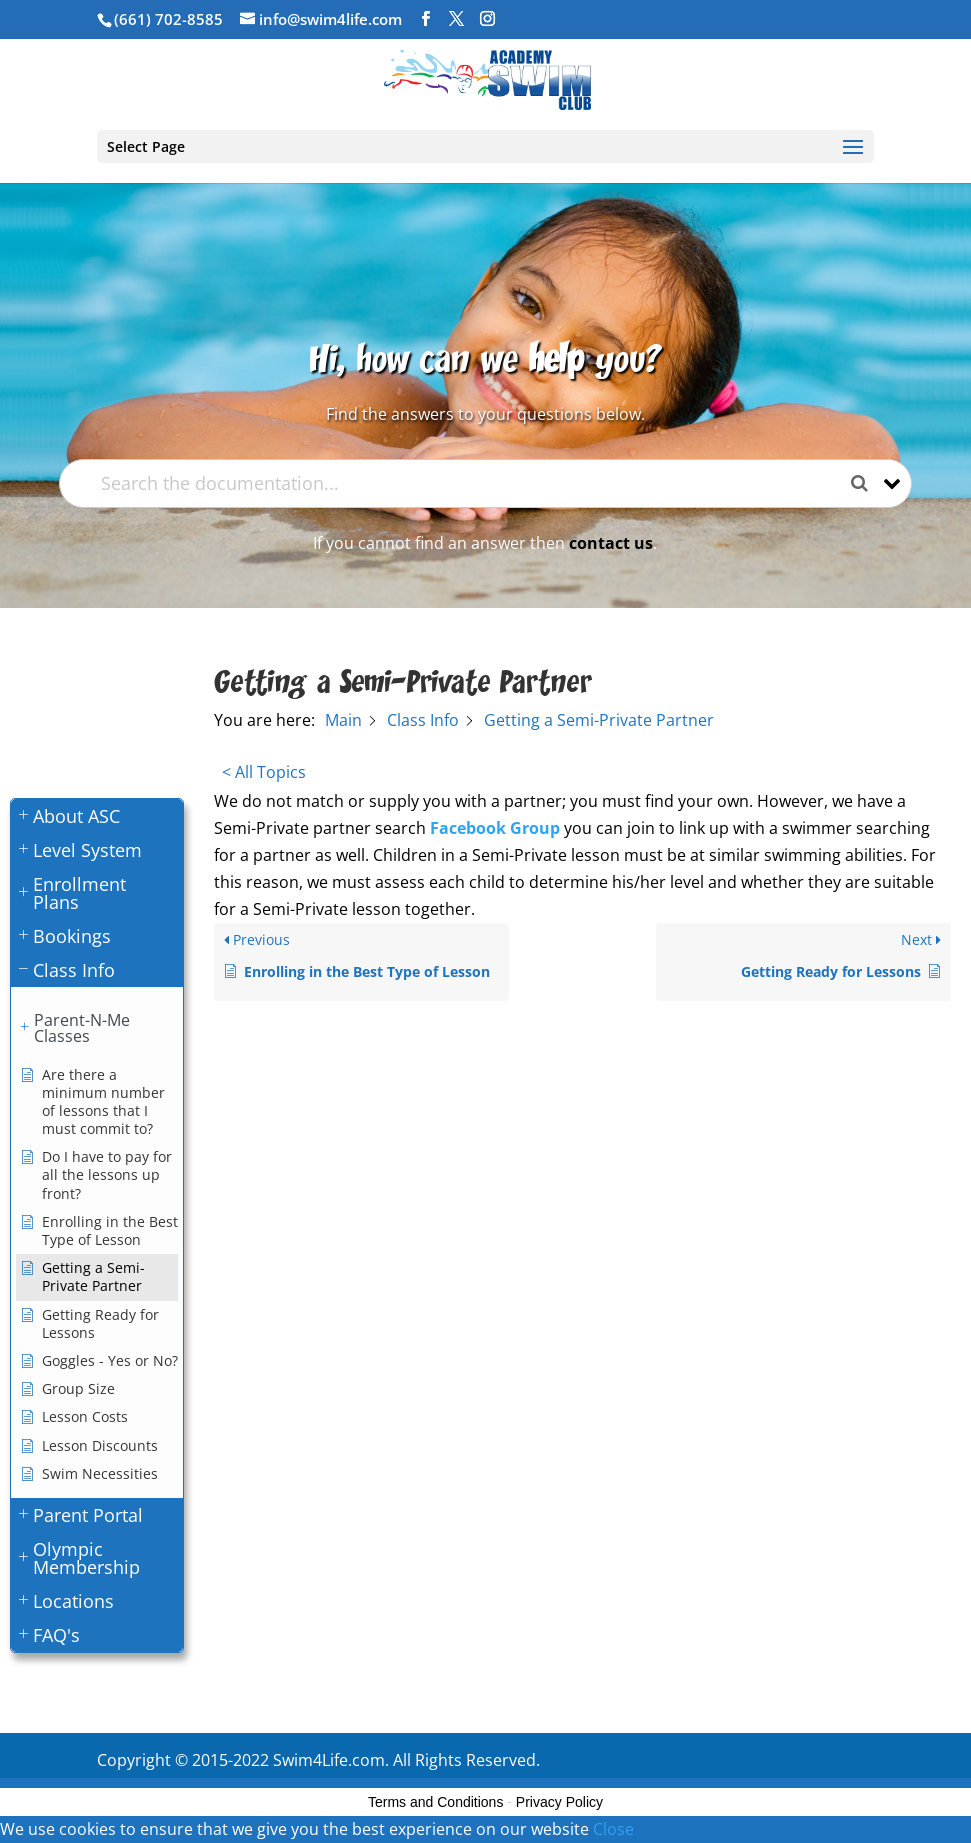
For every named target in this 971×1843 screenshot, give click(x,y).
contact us (611, 543)
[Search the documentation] (867, 483)
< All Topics (264, 772)
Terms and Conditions (435, 1802)
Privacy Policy (559, 1802)
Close (613, 1829)
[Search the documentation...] (468, 483)
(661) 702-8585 (168, 19)
